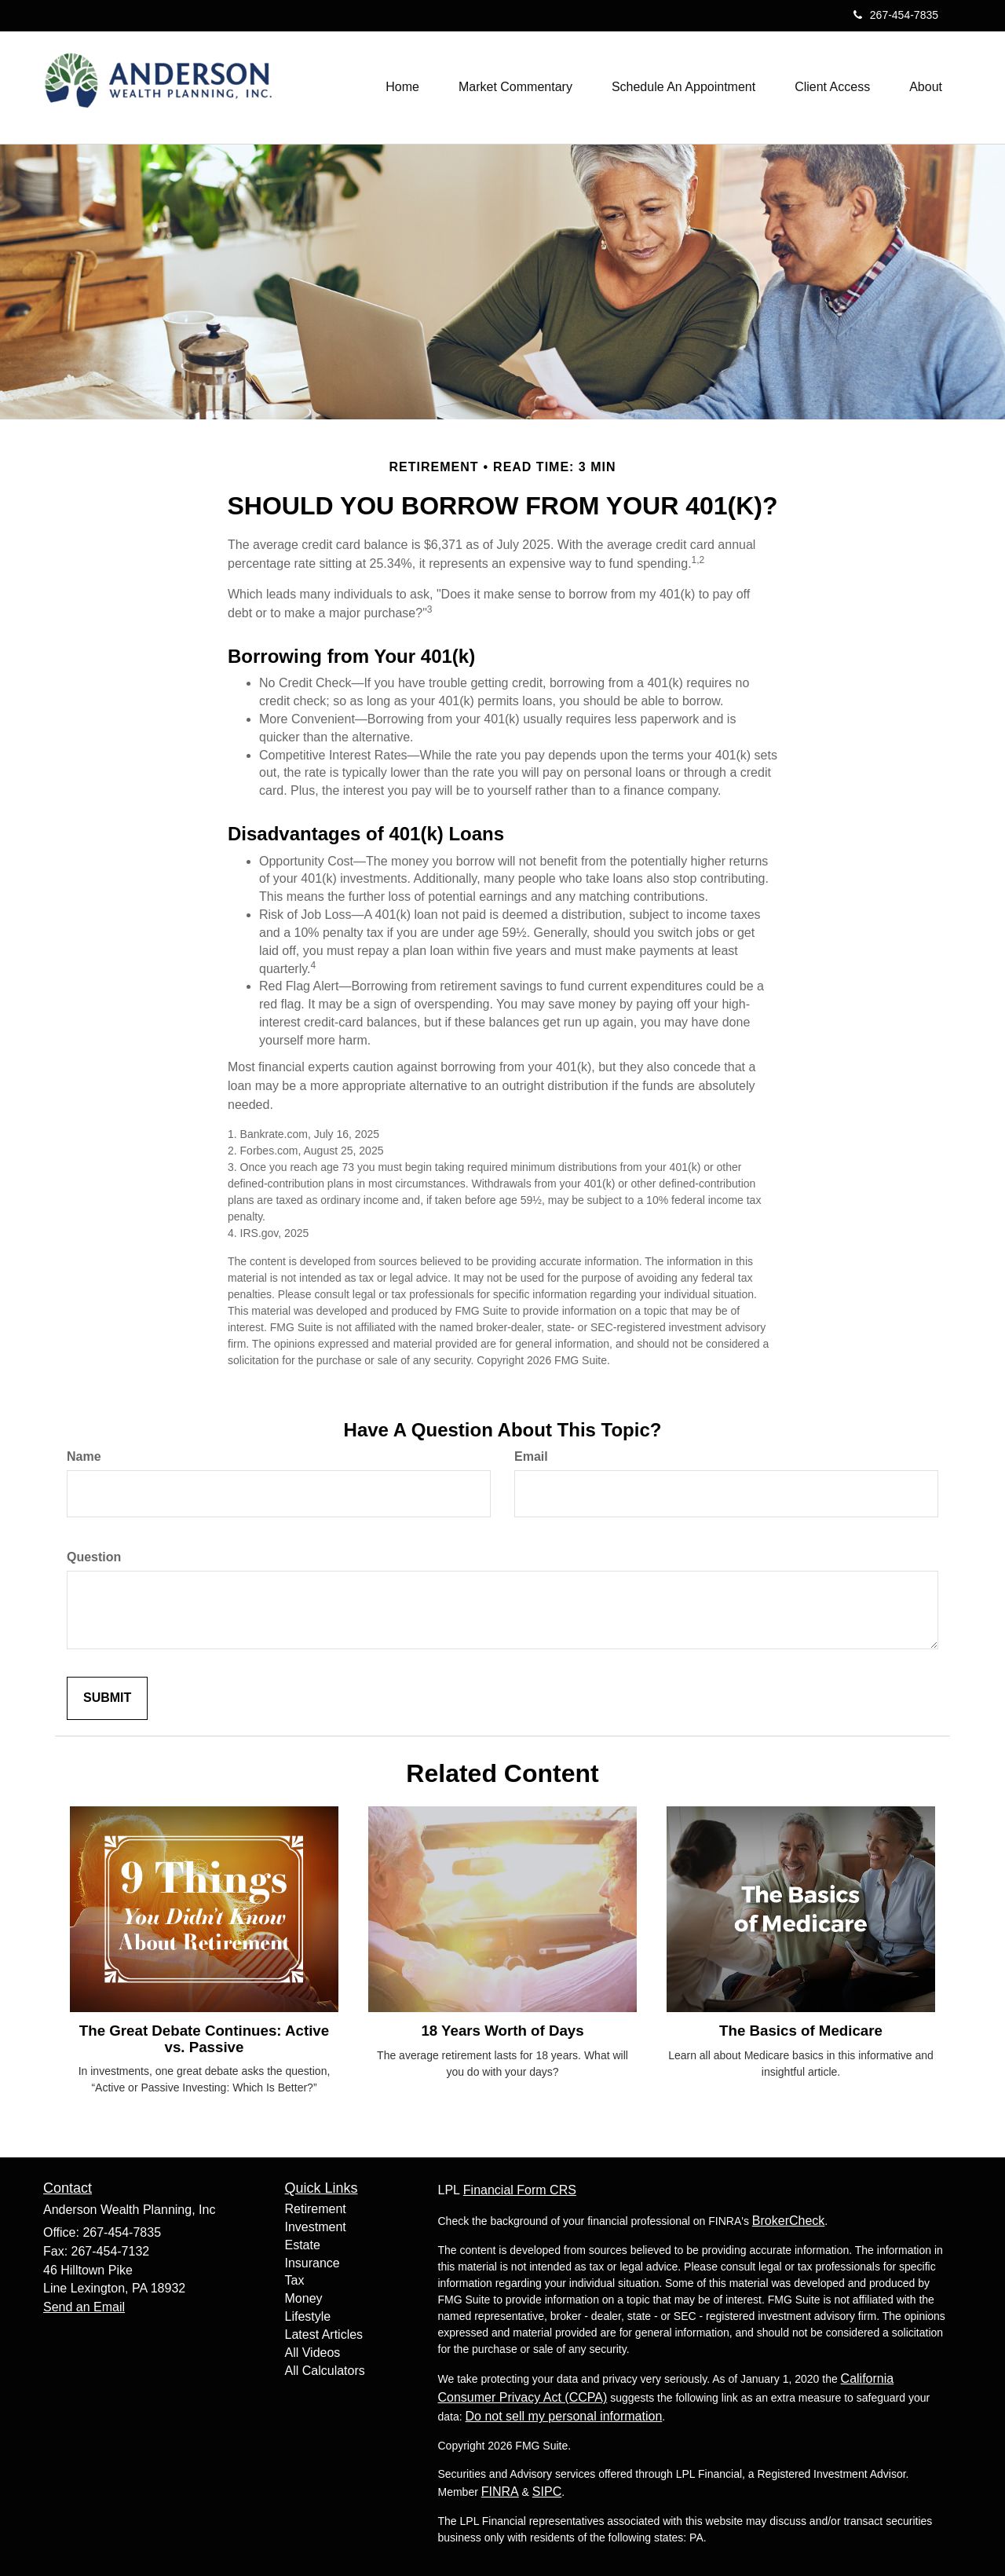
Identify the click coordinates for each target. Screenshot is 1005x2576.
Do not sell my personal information (564, 2416)
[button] (515, 87)
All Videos (313, 2352)
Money (304, 2298)
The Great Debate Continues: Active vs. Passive (204, 2038)
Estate (302, 2245)
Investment (315, 2227)
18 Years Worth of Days (502, 2030)
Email (531, 1456)
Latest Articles (324, 2334)
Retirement (315, 2209)
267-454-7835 (895, 15)
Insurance (312, 2263)
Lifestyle (308, 2316)
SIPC (546, 2491)
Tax (295, 2280)
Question (94, 1557)
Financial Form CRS (519, 2190)
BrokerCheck (788, 2220)
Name (84, 1456)
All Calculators (325, 2370)
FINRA (500, 2491)
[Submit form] (107, 1698)
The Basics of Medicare (801, 2030)
